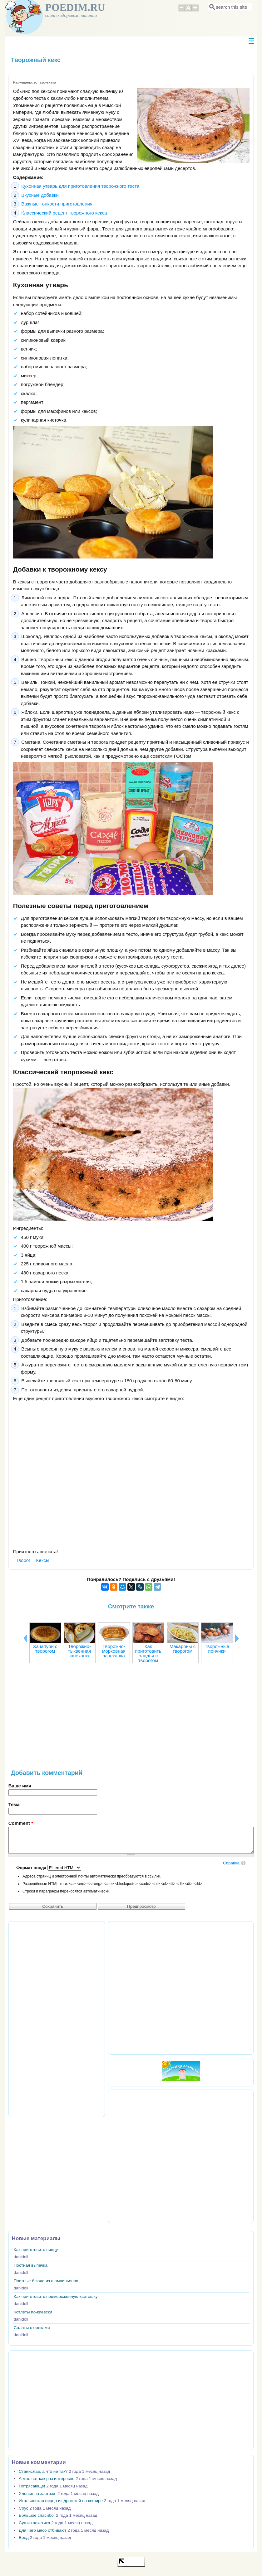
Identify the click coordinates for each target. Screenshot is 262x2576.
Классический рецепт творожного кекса (64, 212)
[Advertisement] (131, 1719)
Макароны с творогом (183, 1649)
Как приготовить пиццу (36, 2249)
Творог (23, 1560)
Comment (20, 1823)
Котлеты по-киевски (33, 2312)
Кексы (42, 1560)
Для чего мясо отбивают (42, 2530)
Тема (14, 1804)
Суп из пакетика (34, 2522)
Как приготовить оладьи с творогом (148, 1653)
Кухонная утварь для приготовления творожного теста (80, 186)
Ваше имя (19, 1785)
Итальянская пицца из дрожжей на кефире (61, 2500)
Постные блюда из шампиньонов (46, 2281)
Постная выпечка (30, 2265)
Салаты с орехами (32, 2327)
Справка (231, 1863)
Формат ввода (31, 1867)
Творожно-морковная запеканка (114, 1651)
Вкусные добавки (40, 195)
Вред (24, 2537)
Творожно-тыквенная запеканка (79, 1651)
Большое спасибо (37, 2515)
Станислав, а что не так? (43, 2471)
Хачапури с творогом (45, 1649)
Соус (23, 2508)
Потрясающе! (32, 2486)
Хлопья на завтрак (37, 2493)
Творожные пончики (217, 1649)
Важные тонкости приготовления (56, 203)
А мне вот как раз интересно (46, 2478)
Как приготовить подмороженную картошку (56, 2296)
